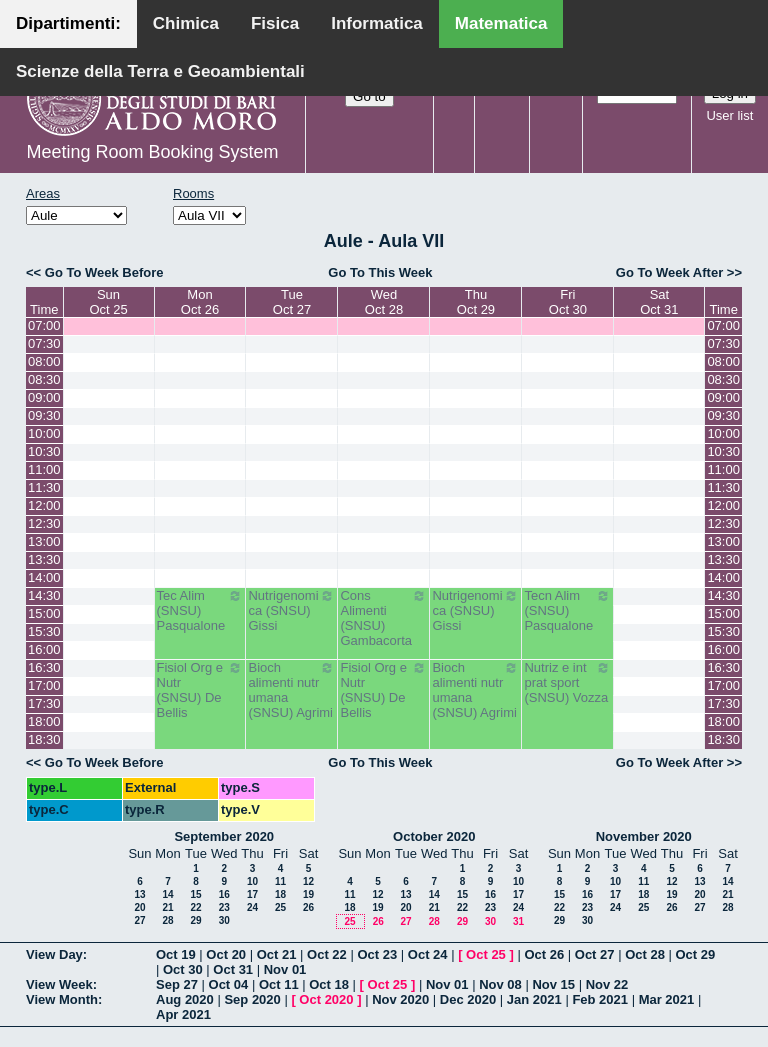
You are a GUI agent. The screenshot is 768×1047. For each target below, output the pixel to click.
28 (167, 920)
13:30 (44, 559)
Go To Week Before (104, 272)
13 (139, 894)
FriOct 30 (568, 302)
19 (308, 894)
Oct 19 (176, 954)
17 (252, 894)
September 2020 (224, 836)
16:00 (44, 649)
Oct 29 (696, 954)
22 (195, 907)
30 (224, 920)
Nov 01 (285, 969)
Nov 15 (553, 984)
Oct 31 (233, 969)
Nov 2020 (400, 999)
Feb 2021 (600, 999)
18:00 (44, 721)
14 (167, 894)
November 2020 (644, 836)
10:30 (44, 451)
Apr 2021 (183, 1014)
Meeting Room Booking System (152, 152)
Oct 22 (327, 954)
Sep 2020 (252, 999)
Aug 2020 (185, 999)
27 (139, 920)
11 (280, 881)
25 (280, 907)
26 (308, 907)
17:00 (44, 685)
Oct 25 (486, 954)
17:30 (44, 703)
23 (224, 907)
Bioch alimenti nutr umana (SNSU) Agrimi (291, 690)
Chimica (186, 23)
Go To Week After (669, 272)
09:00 (44, 397)
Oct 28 (645, 954)
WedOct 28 (384, 302)
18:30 (44, 739)
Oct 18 (329, 984)
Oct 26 (544, 954)
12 (308, 881)
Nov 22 (607, 984)
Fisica (275, 23)
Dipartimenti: (68, 23)
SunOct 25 (108, 302)
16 (224, 894)
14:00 (44, 577)
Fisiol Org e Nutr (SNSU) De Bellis (200, 690)
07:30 (44, 343)
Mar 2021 (667, 999)
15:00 (44, 613)
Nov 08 (500, 984)
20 (139, 907)
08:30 (44, 379)
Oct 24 (428, 954)
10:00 (44, 433)
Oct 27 (595, 954)
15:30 (44, 631)
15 (195, 894)
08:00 (44, 361)
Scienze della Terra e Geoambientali (160, 71)
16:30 (44, 667)
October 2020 (434, 836)
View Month (62, 999)
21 (167, 907)
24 (252, 907)
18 (280, 894)
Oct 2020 (326, 999)
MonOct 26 (200, 302)
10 (252, 881)
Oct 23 (377, 954)
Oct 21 (277, 954)
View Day (54, 954)
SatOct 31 (659, 302)
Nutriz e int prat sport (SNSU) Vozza (567, 682)
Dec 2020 (468, 999)
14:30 (44, 595)
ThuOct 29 (476, 302)
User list (729, 115)
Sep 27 (177, 984)
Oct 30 (183, 969)
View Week (59, 984)
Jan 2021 (534, 999)
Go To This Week (380, 272)
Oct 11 (279, 984)
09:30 (44, 415)
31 (518, 921)
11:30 (44, 487)
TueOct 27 (292, 302)
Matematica (501, 23)
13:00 (44, 541)
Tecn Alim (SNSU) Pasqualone (567, 610)
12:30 (44, 523)
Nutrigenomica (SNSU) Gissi (291, 610)
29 (195, 920)
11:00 (44, 469)
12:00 (44, 505)
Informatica (377, 23)
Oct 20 (226, 954)
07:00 (44, 325)
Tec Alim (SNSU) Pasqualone (200, 610)
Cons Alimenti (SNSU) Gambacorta (383, 618)
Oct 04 (229, 984)
